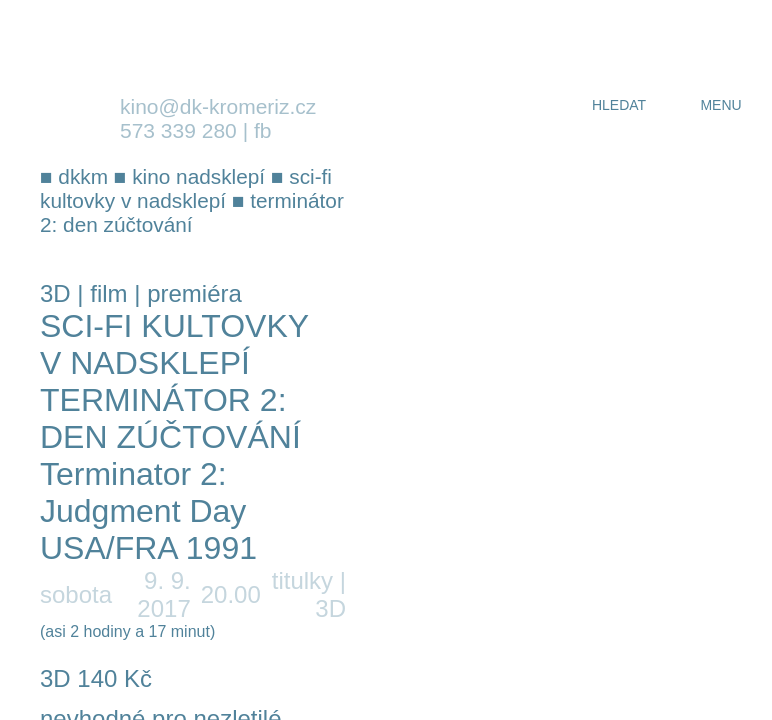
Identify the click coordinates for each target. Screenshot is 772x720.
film (108, 293)
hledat (619, 105)
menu (720, 105)
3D (55, 293)
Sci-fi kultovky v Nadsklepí (174, 344)
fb (263, 130)
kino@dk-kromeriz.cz (218, 106)
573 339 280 (178, 130)
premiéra (194, 293)
